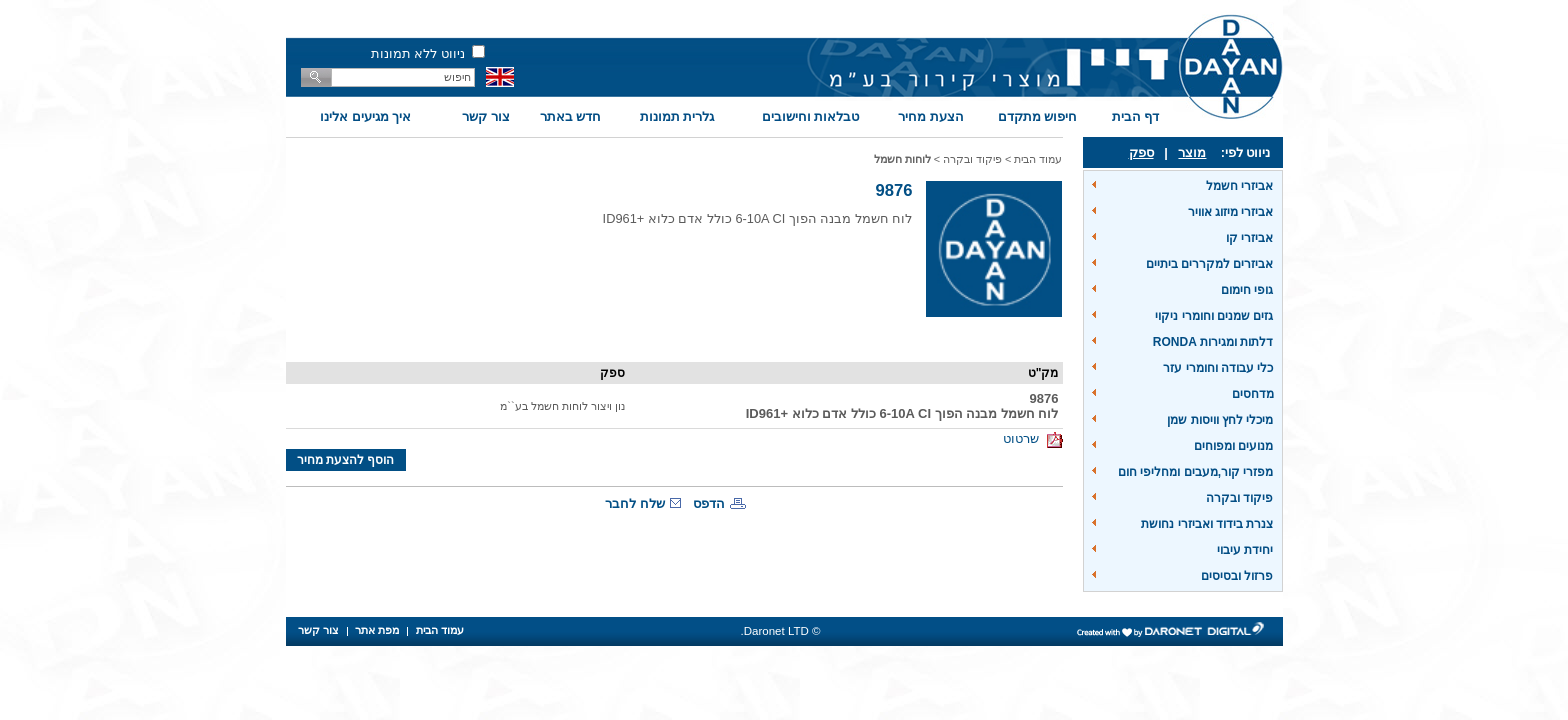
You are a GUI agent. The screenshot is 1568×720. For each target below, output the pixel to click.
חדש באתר (571, 116)
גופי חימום (1247, 290)
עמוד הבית (1038, 159)
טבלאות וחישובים (811, 116)
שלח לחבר (635, 503)
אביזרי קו (1249, 238)
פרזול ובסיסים (1237, 576)
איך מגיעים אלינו (365, 116)
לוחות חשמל (902, 159)
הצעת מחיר (931, 116)
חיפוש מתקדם (1038, 116)
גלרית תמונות (677, 116)
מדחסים (1253, 394)
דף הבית (1136, 116)
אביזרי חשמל (1239, 186)
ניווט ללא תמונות (418, 53)
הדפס (709, 503)
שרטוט (1032, 438)
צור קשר (486, 116)
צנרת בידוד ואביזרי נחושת (1207, 524)
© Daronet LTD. (781, 631)
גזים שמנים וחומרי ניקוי (1214, 316)
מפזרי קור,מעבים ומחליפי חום (1195, 472)
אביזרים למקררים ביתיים (1210, 264)
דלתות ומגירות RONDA (1213, 342)
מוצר (1192, 152)
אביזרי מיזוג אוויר (1231, 212)
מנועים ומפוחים (1233, 446)
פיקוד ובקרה (1239, 498)
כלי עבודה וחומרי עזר (1218, 368)
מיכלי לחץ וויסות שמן (1220, 420)
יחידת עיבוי (1245, 550)
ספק (1141, 152)
